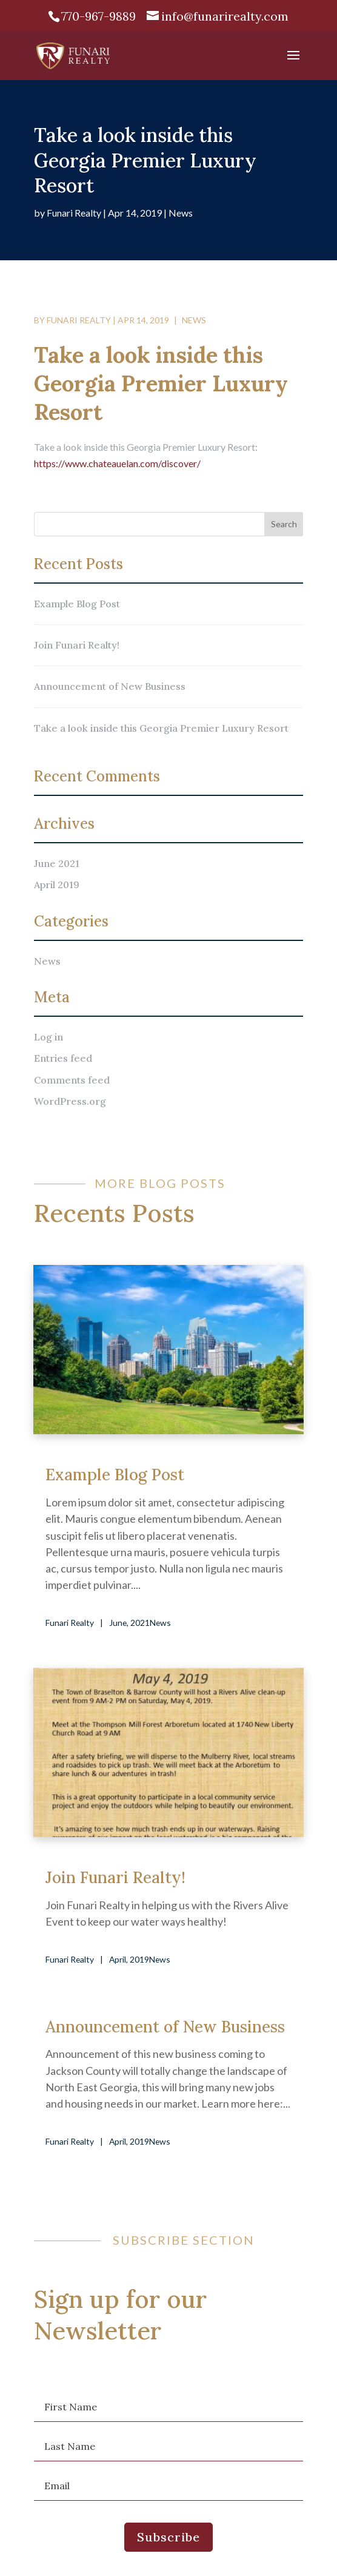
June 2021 (56, 863)
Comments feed (72, 1080)
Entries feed (63, 1058)
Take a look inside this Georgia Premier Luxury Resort (161, 728)
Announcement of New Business (109, 686)
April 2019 (56, 884)
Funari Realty (74, 212)
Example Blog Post (77, 604)
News (180, 212)
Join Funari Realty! (76, 645)
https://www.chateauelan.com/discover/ (117, 463)
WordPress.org (70, 1101)
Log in (48, 1037)
